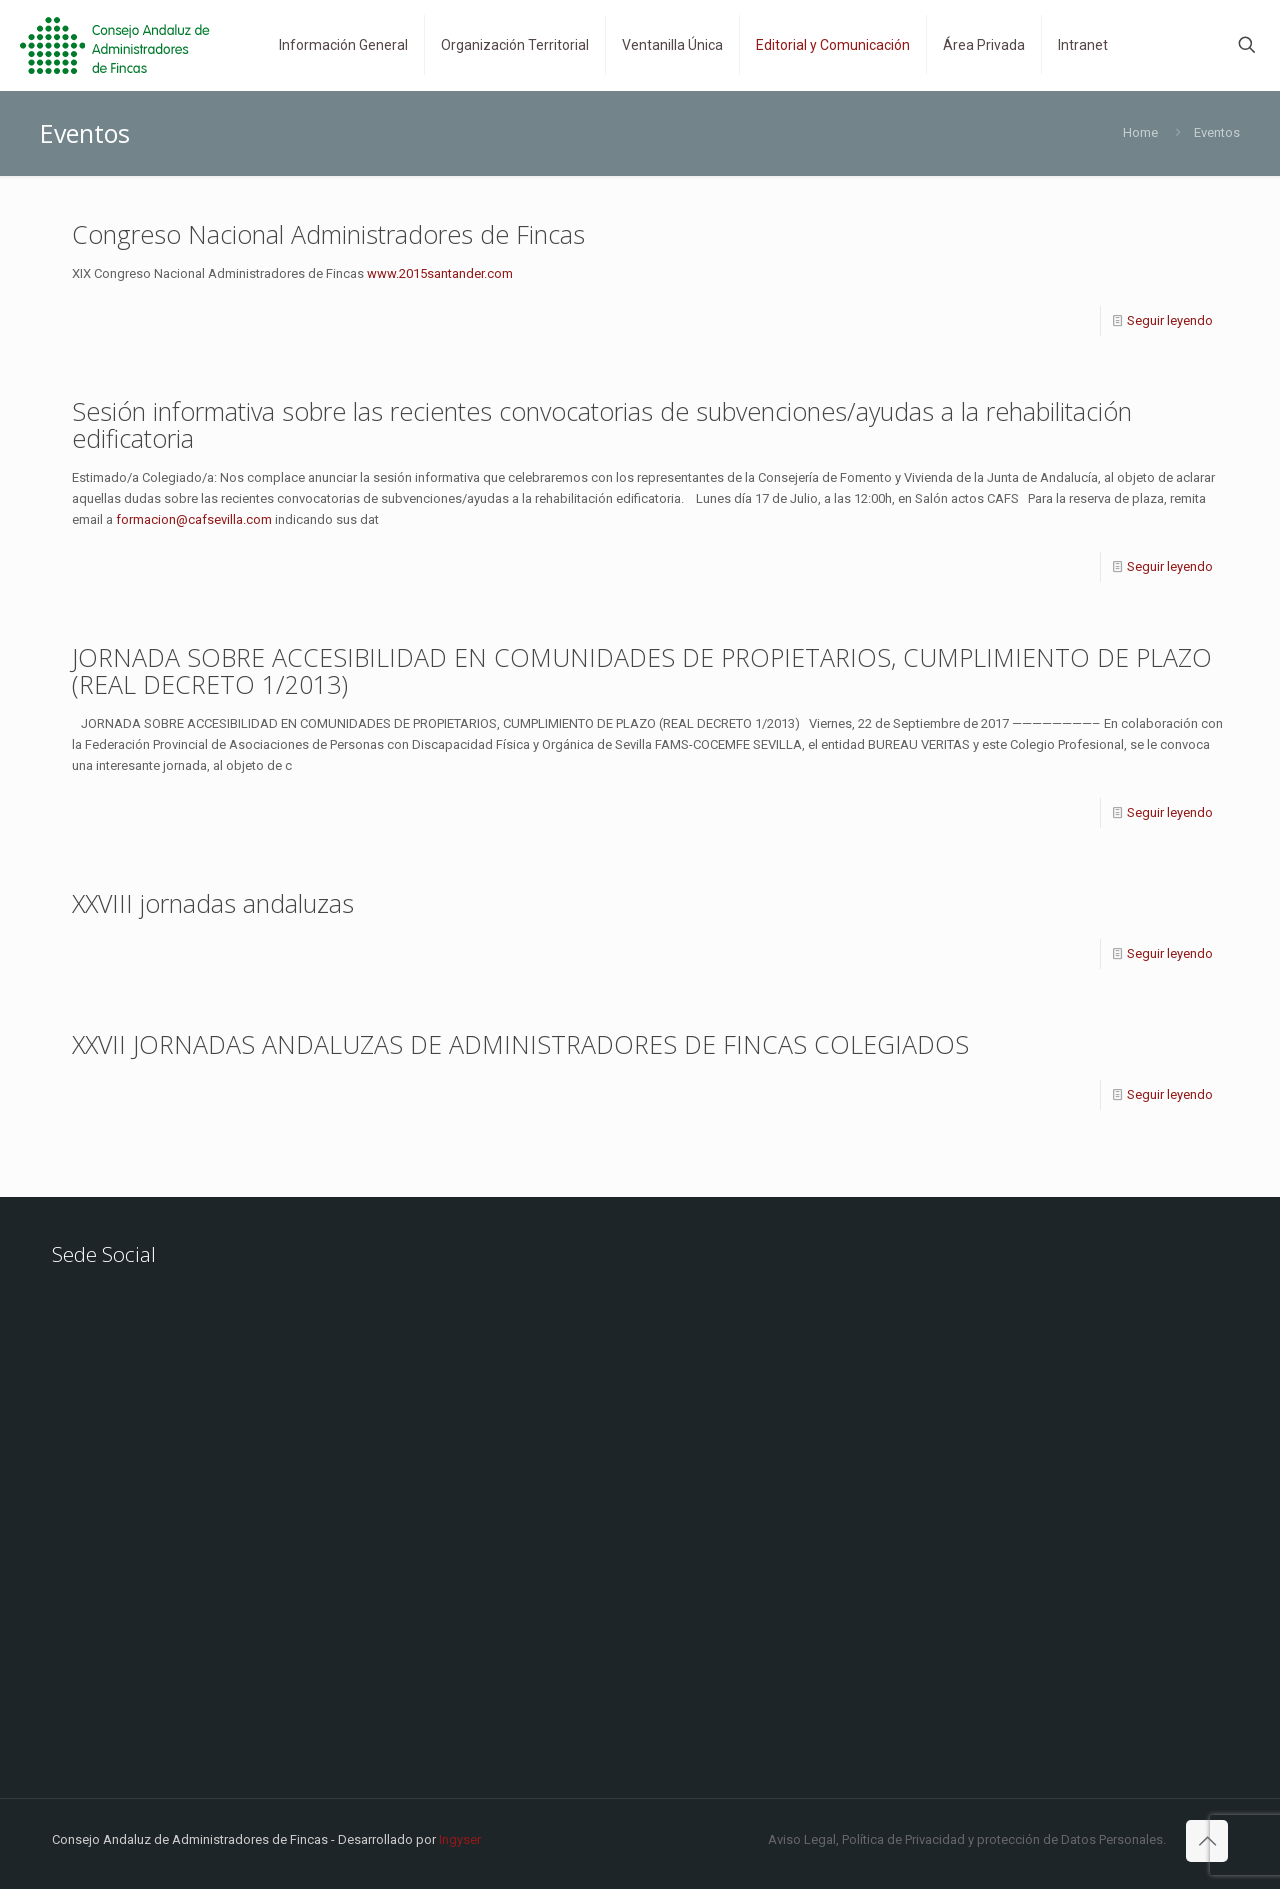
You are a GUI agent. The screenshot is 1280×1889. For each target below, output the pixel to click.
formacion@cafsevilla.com (194, 519)
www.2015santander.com (440, 273)
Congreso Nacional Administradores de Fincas (328, 234)
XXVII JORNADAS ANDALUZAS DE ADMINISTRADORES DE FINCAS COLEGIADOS (520, 1044)
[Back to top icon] (1207, 1841)
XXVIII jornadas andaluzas (213, 903)
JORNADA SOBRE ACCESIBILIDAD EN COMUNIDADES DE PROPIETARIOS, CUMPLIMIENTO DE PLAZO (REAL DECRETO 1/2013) (642, 670)
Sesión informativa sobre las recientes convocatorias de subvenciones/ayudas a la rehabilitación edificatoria (602, 424)
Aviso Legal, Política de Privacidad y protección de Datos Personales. (967, 1839)
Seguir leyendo (1170, 320)
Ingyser (460, 1839)
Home (1140, 132)
